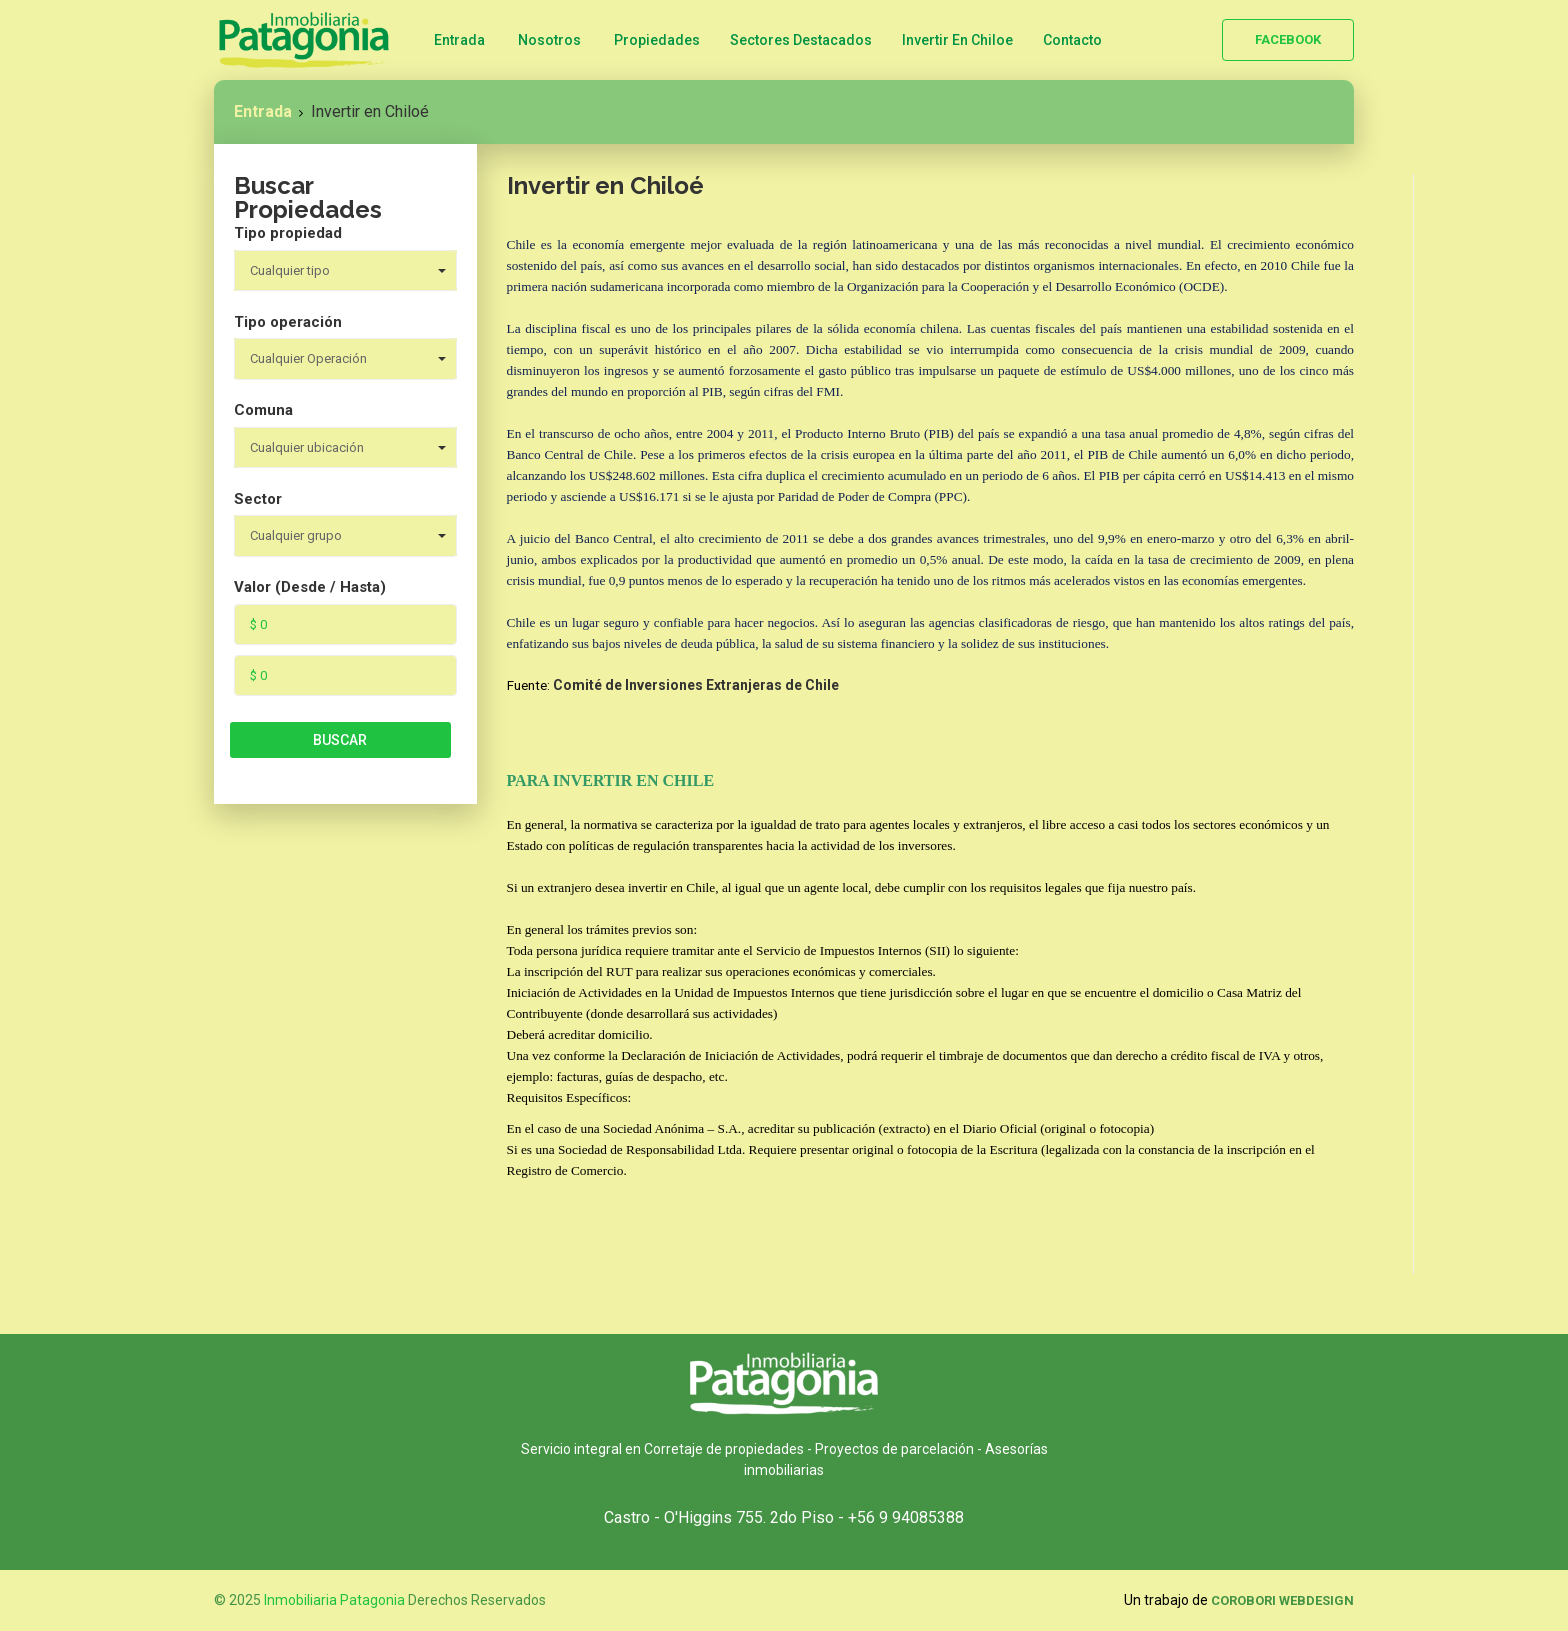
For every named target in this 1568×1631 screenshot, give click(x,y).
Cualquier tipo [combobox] (290, 270)
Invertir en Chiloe (957, 40)
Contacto (1072, 40)
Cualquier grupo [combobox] (296, 535)
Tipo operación (288, 322)
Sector (258, 499)
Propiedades (657, 40)
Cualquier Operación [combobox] (308, 358)
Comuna (263, 410)
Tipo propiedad (288, 233)
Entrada (459, 40)
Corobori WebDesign (1282, 1600)
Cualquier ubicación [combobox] (307, 447)
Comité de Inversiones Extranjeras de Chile (696, 685)
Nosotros (549, 40)
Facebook (1288, 39)
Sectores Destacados (801, 40)
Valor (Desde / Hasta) (310, 587)
